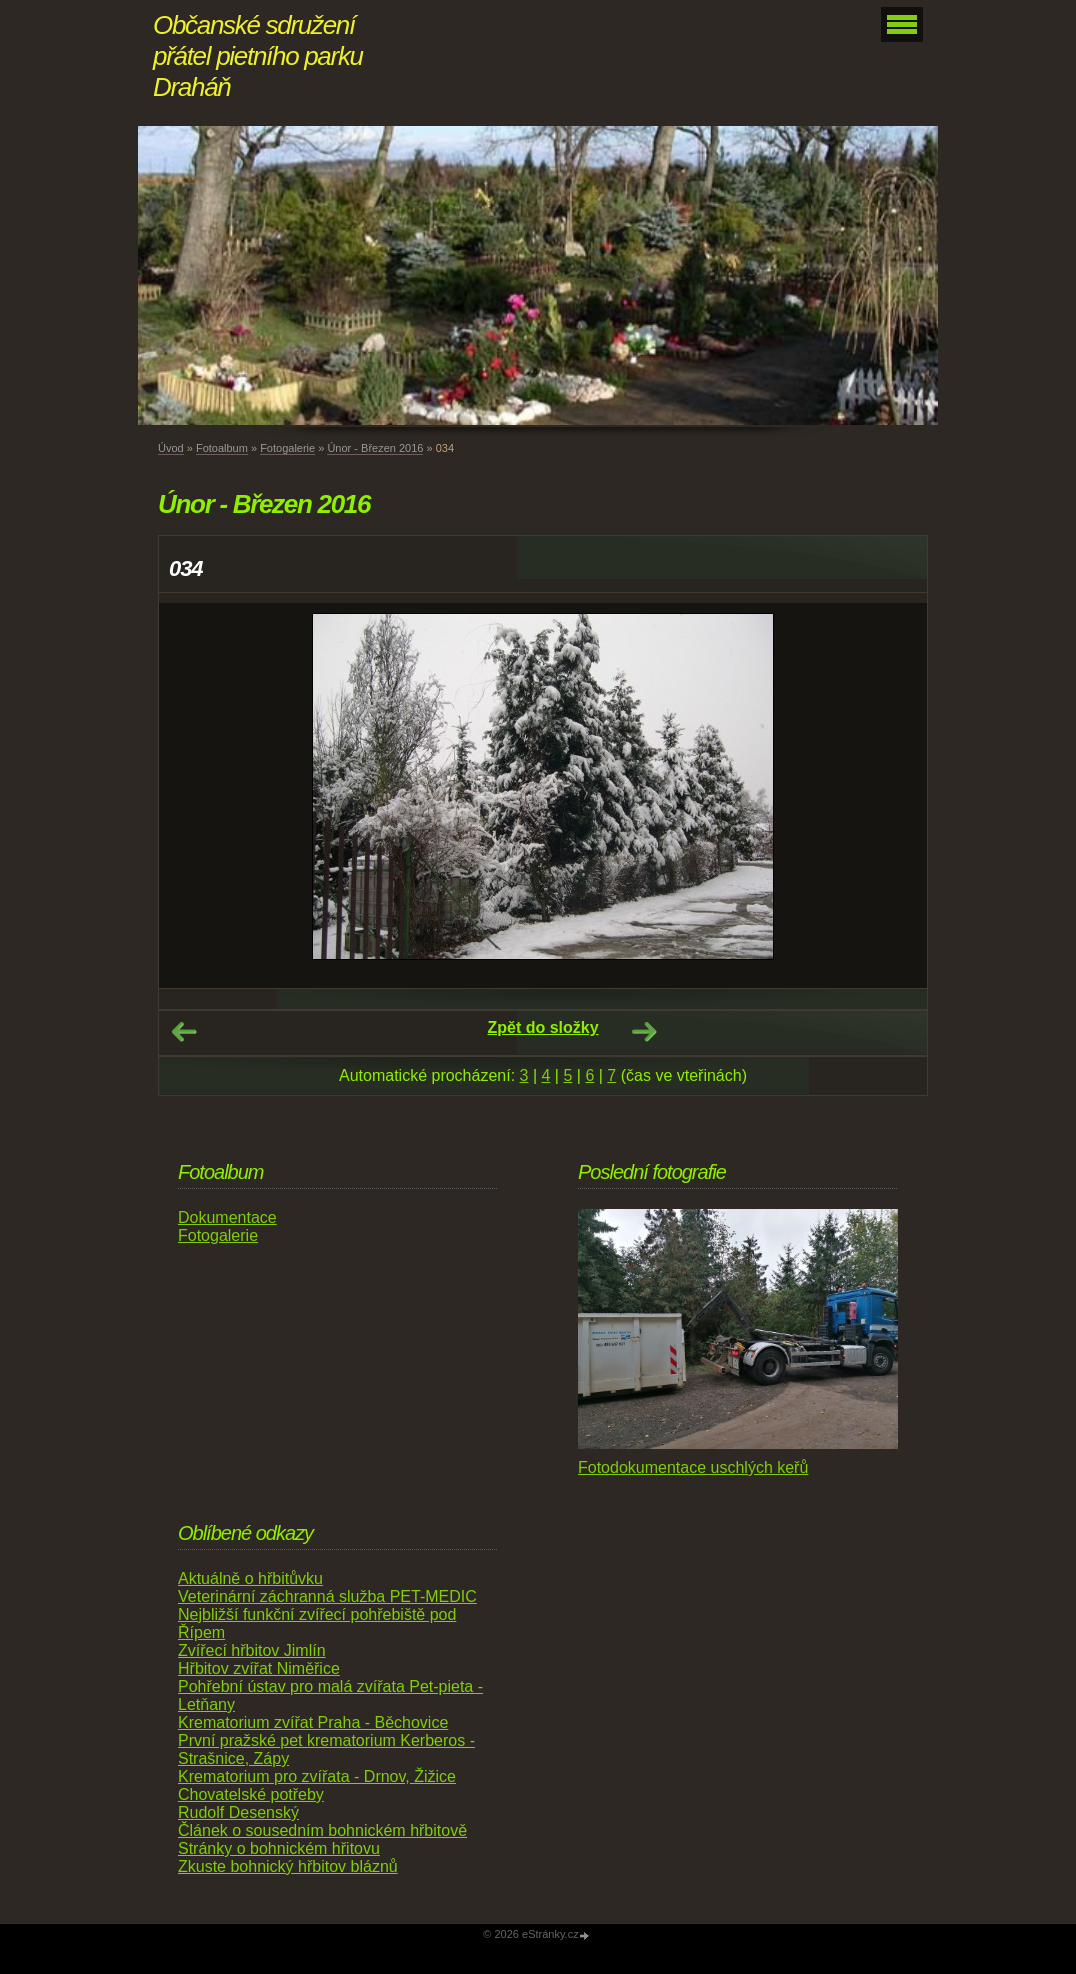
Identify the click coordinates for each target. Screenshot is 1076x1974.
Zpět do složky (542, 1027)
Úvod (171, 448)
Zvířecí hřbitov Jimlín (252, 1650)
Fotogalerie (287, 448)
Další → (644, 1032)
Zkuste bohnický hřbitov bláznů (288, 1866)
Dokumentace (227, 1217)
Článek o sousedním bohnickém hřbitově (322, 1830)
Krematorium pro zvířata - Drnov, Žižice (317, 1776)
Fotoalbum (222, 448)
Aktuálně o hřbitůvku (250, 1578)
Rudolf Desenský (238, 1812)
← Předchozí (184, 1032)
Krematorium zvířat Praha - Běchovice (313, 1722)
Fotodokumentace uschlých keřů (693, 1467)
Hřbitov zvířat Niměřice (259, 1668)
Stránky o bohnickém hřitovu (279, 1848)
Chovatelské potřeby (251, 1794)
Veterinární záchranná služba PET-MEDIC (327, 1596)
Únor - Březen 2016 (375, 448)
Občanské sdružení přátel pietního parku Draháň (258, 56)
